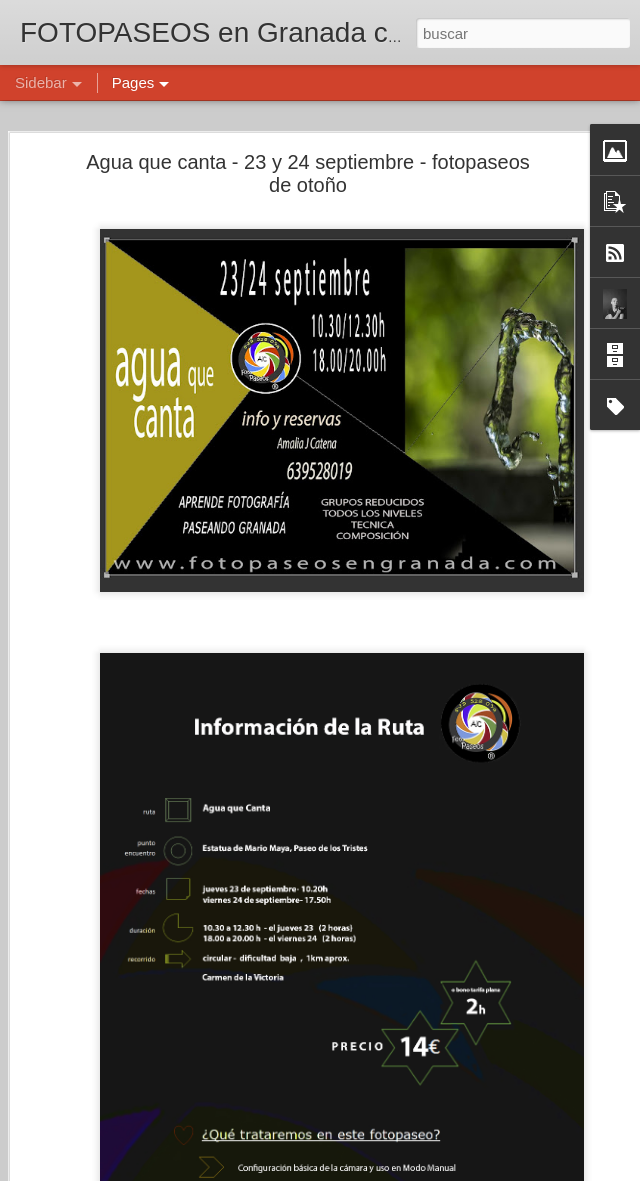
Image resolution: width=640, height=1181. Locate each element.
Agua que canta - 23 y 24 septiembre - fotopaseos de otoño (308, 172)
